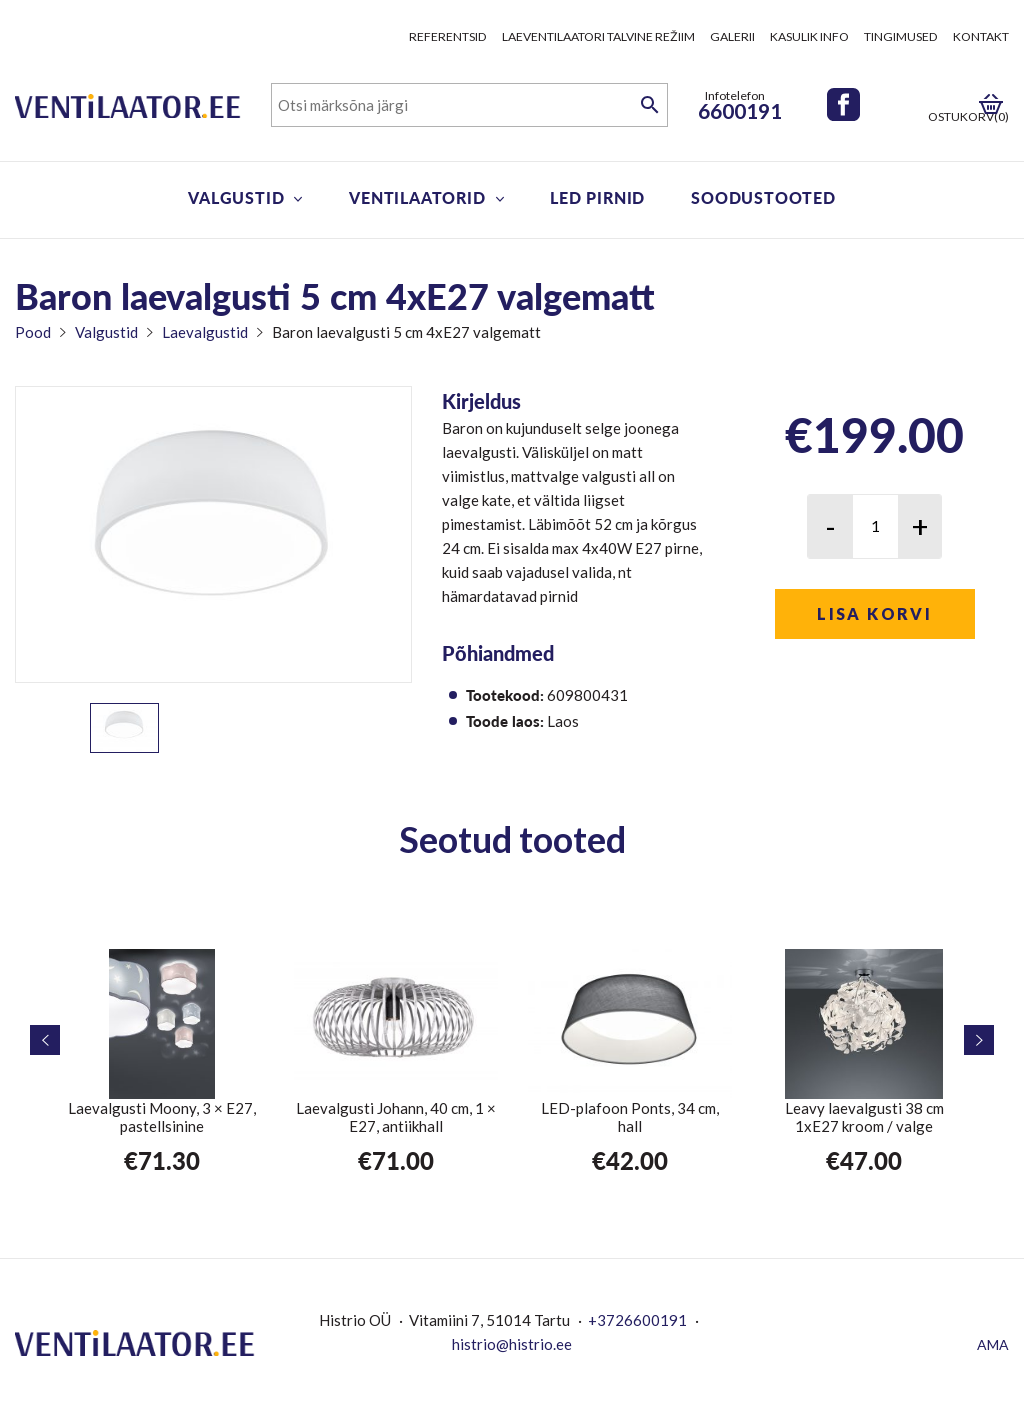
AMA (993, 1344)
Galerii (732, 36)
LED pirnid (597, 197)
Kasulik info (809, 36)
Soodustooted (763, 197)
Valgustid (236, 197)
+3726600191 (637, 1320)
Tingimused (901, 36)
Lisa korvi (874, 613)
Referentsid (448, 36)
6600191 (740, 110)
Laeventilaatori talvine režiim (598, 36)
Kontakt (981, 36)
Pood (33, 332)
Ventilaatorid (417, 197)
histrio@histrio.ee (512, 1344)
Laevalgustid (205, 332)
